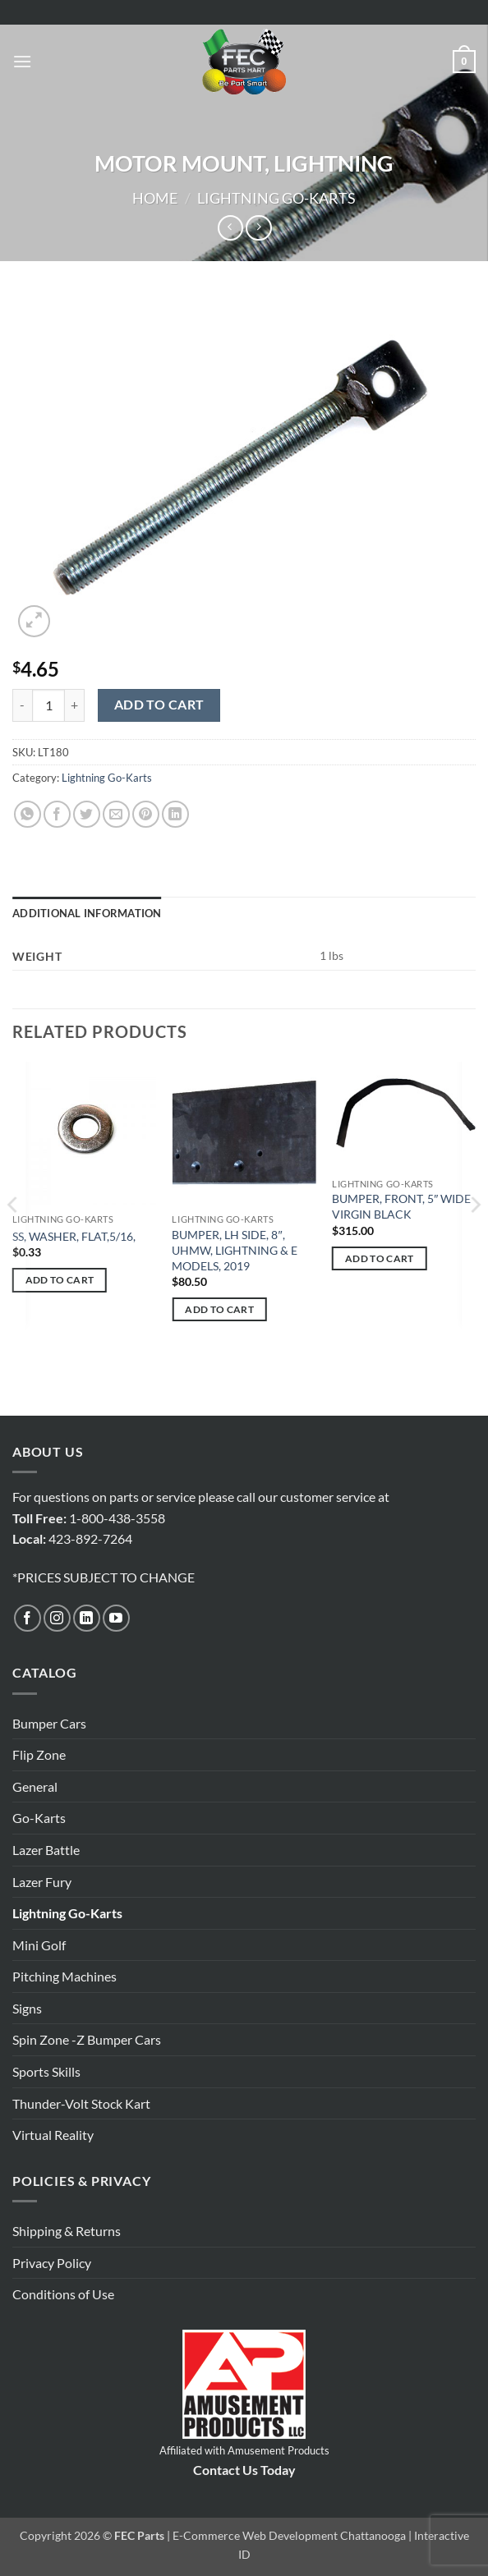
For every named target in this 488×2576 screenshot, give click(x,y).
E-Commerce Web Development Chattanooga (289, 2535)
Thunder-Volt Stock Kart (81, 2103)
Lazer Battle (46, 1849)
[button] (22, 61)
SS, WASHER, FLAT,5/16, (74, 1236)
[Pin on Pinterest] (145, 814)
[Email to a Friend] (116, 814)
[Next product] (230, 228)
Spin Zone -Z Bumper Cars (86, 2039)
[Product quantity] (48, 705)
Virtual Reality (53, 2134)
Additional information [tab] (87, 913)
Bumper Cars (49, 1723)
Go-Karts (39, 1817)
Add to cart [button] (59, 1279)
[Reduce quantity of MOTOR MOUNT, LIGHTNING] (22, 705)
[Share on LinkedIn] (175, 814)
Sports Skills (46, 2071)
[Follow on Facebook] (27, 1618)
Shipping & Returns (66, 2231)
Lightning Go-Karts (276, 198)
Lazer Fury (41, 1882)
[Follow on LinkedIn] (86, 1618)
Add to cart (159, 704)
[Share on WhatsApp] (27, 814)
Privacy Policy (51, 2263)
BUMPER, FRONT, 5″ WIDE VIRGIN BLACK (401, 1206)
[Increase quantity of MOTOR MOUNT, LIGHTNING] (75, 705)
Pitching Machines (64, 1976)
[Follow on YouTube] (116, 1618)
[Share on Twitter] (86, 814)
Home (154, 198)
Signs (27, 2008)
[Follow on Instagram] (57, 1618)
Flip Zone (39, 1754)
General (35, 1786)
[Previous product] (258, 228)
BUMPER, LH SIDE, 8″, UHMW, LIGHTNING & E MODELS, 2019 (234, 1250)
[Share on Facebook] (57, 814)
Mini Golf (39, 1945)
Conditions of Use (63, 2294)
